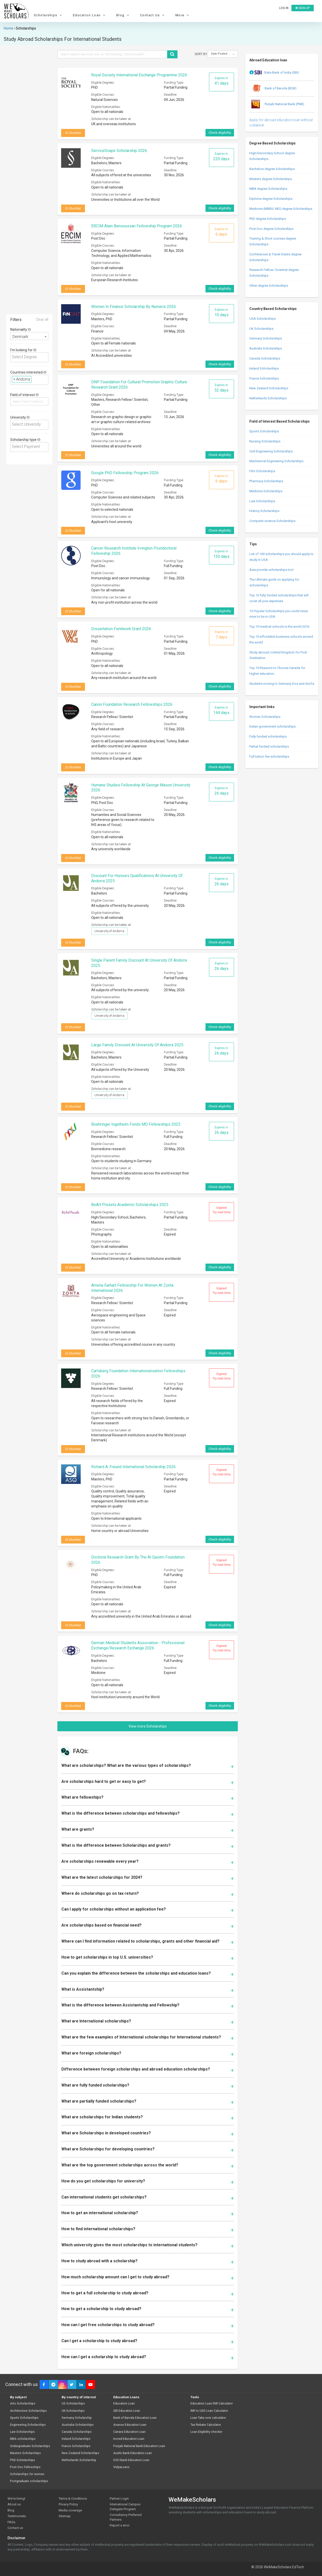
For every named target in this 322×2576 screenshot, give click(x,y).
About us (14, 2504)
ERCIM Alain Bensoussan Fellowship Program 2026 (136, 226)
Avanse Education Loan (129, 2425)
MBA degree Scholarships (268, 189)
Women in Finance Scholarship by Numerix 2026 (133, 306)
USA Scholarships (262, 318)
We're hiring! (16, 2498)
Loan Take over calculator (208, 2418)
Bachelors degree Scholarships (272, 169)
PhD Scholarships (22, 2460)
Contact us (15, 2528)
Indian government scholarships (272, 726)
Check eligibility (219, 132)
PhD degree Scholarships (267, 219)
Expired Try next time (221, 1210)
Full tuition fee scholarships (269, 756)
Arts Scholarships (22, 2403)
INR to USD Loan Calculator (209, 2411)
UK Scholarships (261, 328)
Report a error (120, 2525)
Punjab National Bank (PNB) (276, 104)
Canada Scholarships (264, 358)
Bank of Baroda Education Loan (135, 2418)
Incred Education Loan (128, 2439)
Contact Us (153, 15)
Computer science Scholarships (272, 521)
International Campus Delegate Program (125, 2506)
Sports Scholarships (264, 431)
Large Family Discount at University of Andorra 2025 (137, 1045)
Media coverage (70, 2510)
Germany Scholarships (265, 338)
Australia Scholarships (265, 348)
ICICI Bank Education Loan (131, 2460)
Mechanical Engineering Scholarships (276, 461)
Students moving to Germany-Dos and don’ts (281, 683)
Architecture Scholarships (28, 2411)
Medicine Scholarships (265, 491)
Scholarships (48, 15)
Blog (123, 15)
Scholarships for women (27, 2474)
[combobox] (29, 336)
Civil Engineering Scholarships (271, 451)
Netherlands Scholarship (79, 2460)
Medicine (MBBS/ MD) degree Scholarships (280, 209)
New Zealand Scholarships (268, 388)
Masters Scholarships (25, 2453)
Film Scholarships (262, 471)
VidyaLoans (121, 2467)
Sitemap (65, 2516)
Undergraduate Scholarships (30, 2446)
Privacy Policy (68, 2504)
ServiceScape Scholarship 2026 (119, 150)
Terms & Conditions (73, 2498)
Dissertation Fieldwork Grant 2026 (121, 628)
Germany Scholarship (77, 2418)
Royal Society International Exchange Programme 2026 (139, 75)
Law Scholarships (262, 501)
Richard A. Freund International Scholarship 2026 (133, 1466)
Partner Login (119, 2498)
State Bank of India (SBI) (274, 73)
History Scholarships (264, 511)
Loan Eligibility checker (206, 2432)
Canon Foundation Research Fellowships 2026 (131, 704)
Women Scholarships (264, 717)
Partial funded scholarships (269, 746)
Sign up (302, 8)
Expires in (221, 81)
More (182, 15)
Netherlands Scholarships (268, 398)
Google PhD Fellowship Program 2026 (125, 472)
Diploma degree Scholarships (270, 199)
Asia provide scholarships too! (271, 570)
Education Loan (90, 15)
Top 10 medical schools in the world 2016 (279, 626)
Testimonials (17, 2516)
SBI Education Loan (126, 2411)
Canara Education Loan (129, 2432)
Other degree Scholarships (268, 285)
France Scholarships (264, 378)
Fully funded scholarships (268, 736)
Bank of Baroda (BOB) (272, 88)
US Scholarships (73, 2403)
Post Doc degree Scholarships (271, 229)
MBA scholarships (23, 2439)
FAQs (11, 2522)
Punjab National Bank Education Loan (139, 2446)
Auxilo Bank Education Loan (132, 2453)
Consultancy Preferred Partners (126, 2517)
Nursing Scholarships (264, 441)
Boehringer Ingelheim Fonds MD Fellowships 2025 (135, 1124)
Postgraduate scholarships (29, 2481)
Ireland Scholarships (264, 368)
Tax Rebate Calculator (205, 2425)
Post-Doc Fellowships (25, 2467)
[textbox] (31, 357)
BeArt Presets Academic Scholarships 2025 (129, 1204)
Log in (283, 8)
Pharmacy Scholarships (266, 481)
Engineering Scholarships (28, 2425)
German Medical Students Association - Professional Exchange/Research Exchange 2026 (137, 1645)
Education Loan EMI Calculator (211, 2403)
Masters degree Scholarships (270, 179)
